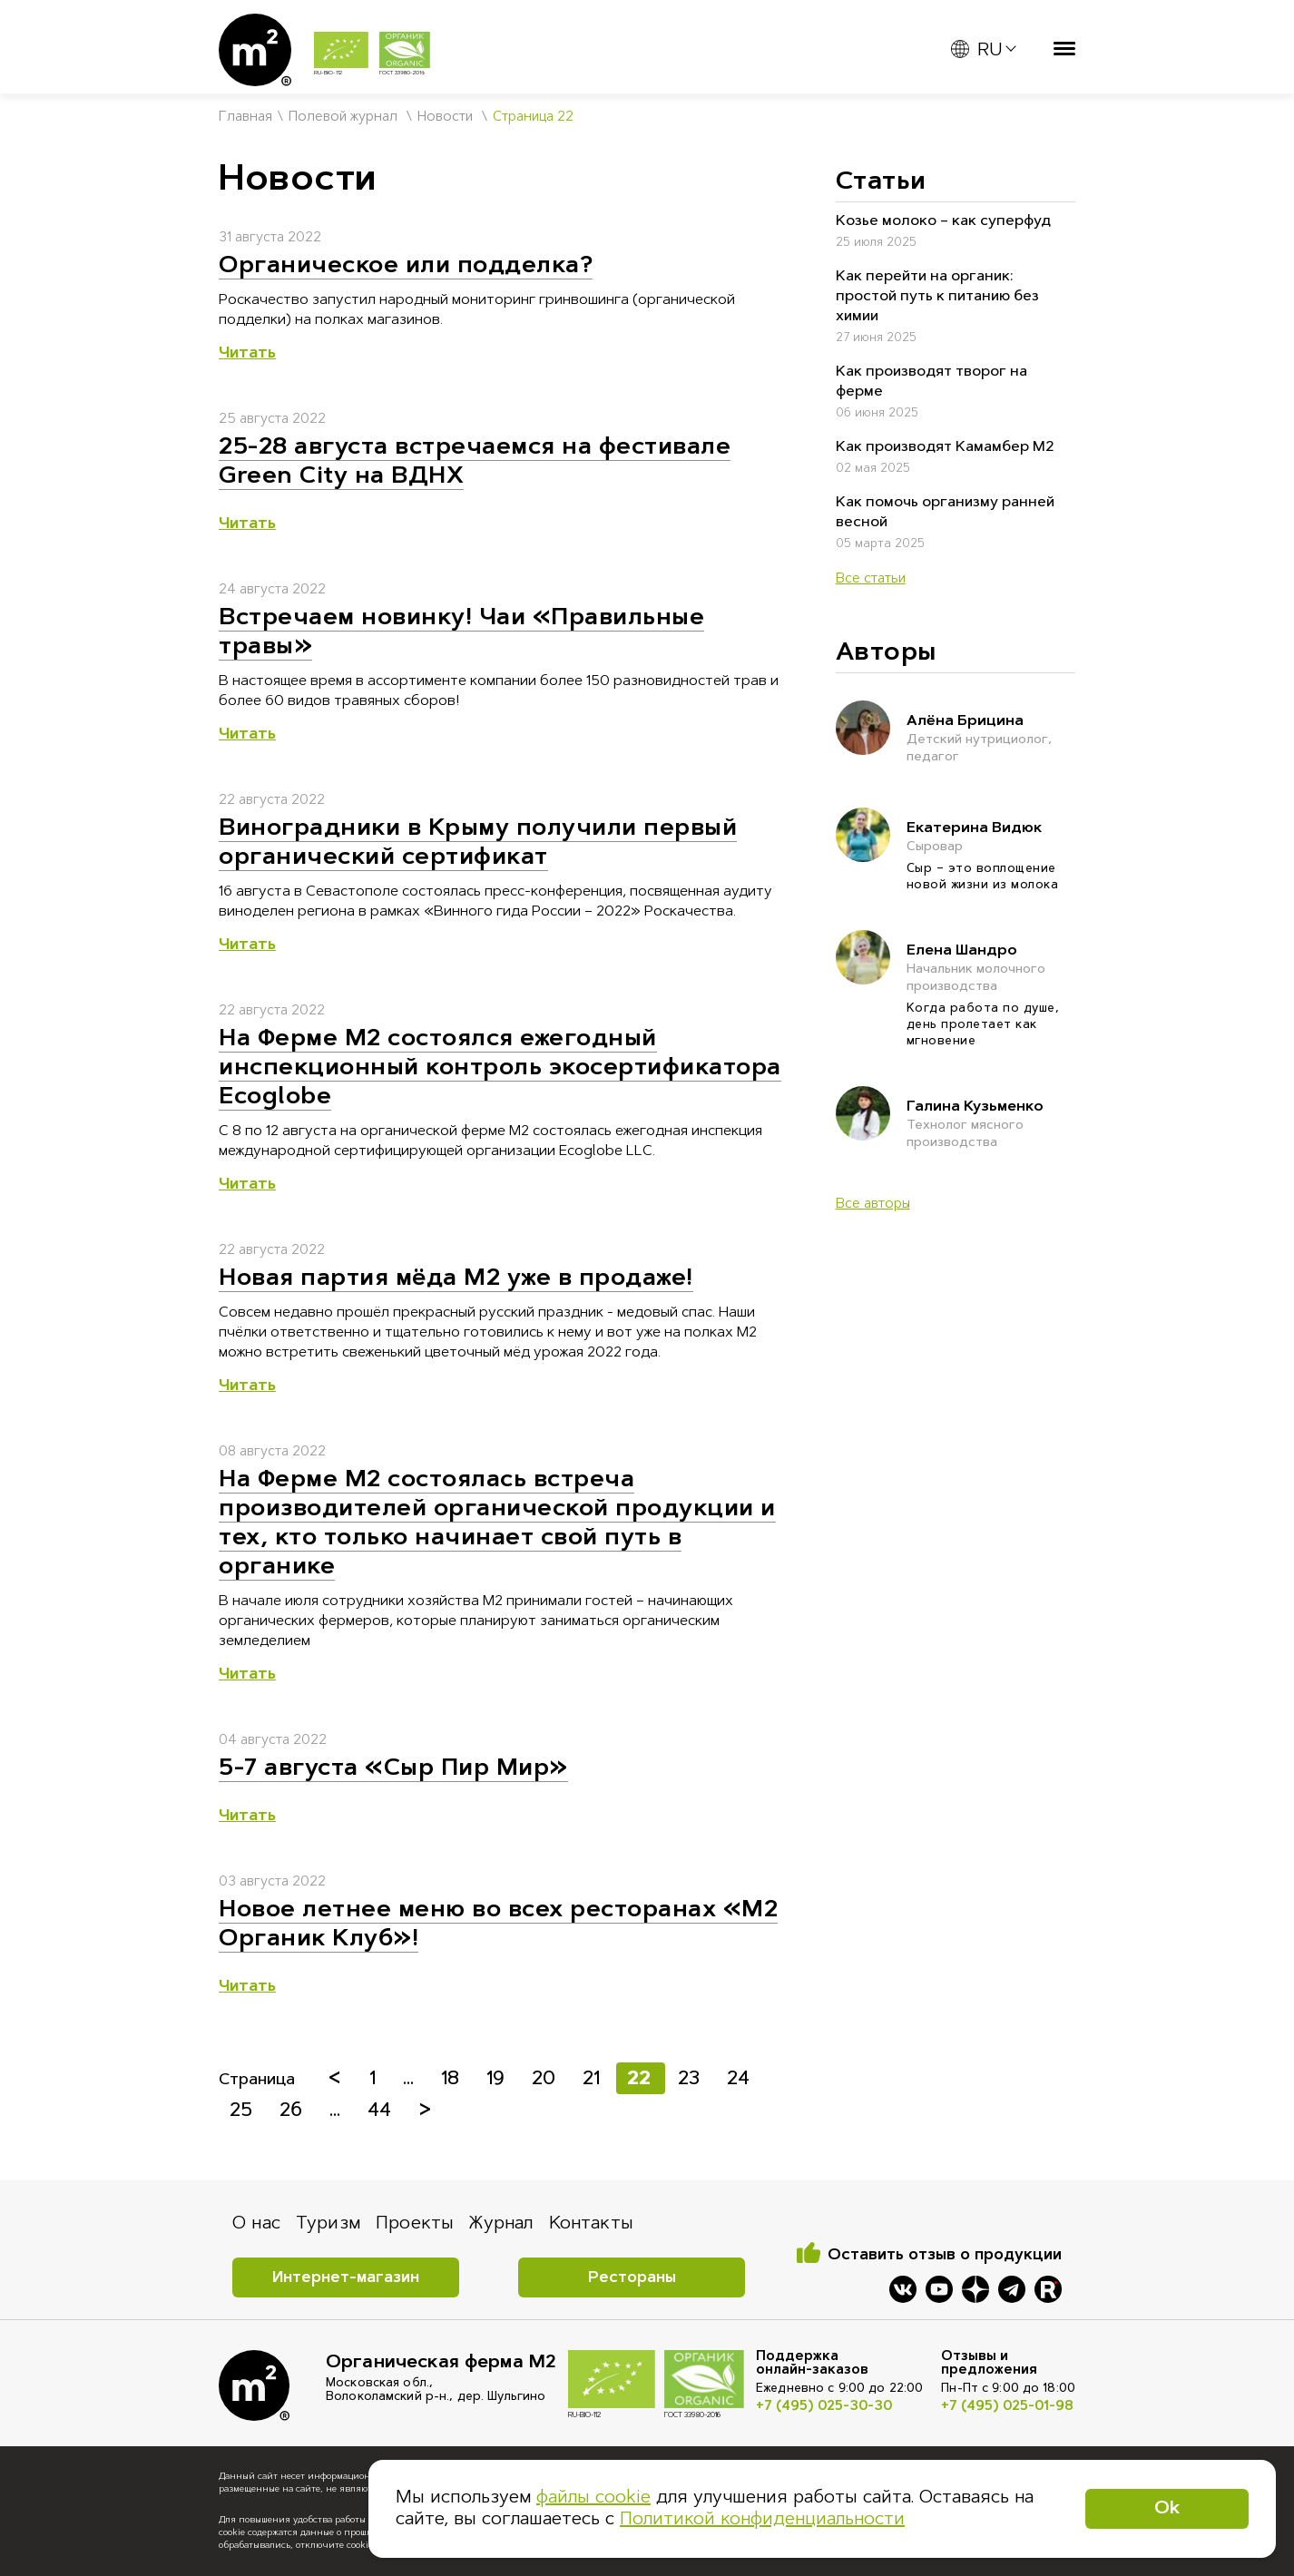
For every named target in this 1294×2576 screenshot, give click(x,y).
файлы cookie (593, 2498)
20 (546, 2079)
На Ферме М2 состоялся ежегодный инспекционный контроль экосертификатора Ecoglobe (500, 1069)
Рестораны (632, 2278)
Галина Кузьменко (991, 1126)
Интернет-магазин (345, 2278)
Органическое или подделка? (406, 267)
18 (453, 2079)
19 (498, 2079)
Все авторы (873, 1204)
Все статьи (871, 579)
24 (738, 2079)
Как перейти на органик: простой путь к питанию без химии (937, 296)
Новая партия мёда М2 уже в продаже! (456, 1279)
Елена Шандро (991, 970)
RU (976, 50)
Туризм (328, 2224)
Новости (445, 117)
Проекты (415, 2224)
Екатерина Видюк (991, 839)
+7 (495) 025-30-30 (824, 2407)
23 (691, 2079)
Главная (245, 117)
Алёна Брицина (991, 740)
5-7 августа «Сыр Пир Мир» (393, 1769)
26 (293, 2111)
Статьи (881, 182)
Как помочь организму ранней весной (945, 512)
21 (594, 2079)
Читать (247, 354)
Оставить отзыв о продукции (945, 2255)
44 (382, 2111)
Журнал (501, 2224)
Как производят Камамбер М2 (945, 447)
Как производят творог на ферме (931, 382)
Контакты (591, 2224)
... (411, 2079)
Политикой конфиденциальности (762, 2520)
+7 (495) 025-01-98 (1007, 2407)
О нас (256, 2224)
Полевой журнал (343, 117)
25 (244, 2111)
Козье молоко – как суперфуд (943, 221)
